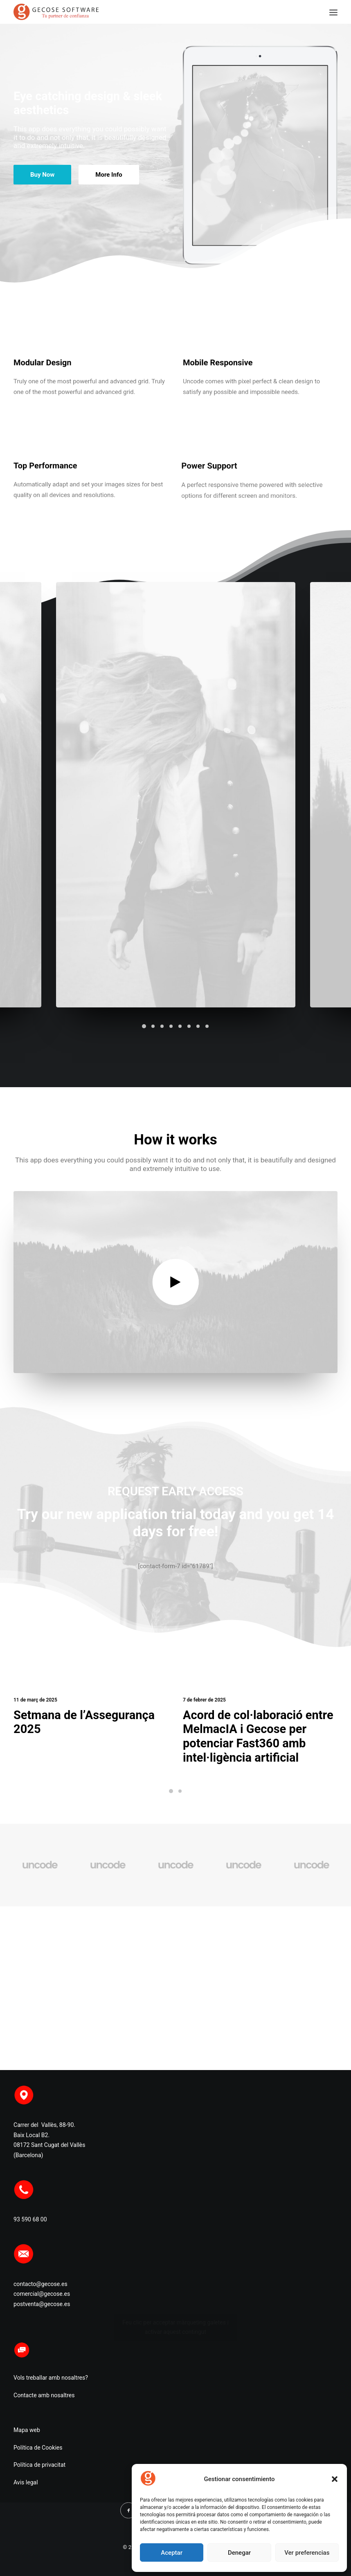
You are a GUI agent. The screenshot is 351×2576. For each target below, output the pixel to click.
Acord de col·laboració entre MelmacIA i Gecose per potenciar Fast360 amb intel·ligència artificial (259, 1731)
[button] (335, 2479)
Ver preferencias (306, 2552)
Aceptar (171, 2552)
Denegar (239, 2552)
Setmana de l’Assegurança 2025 (87, 1717)
